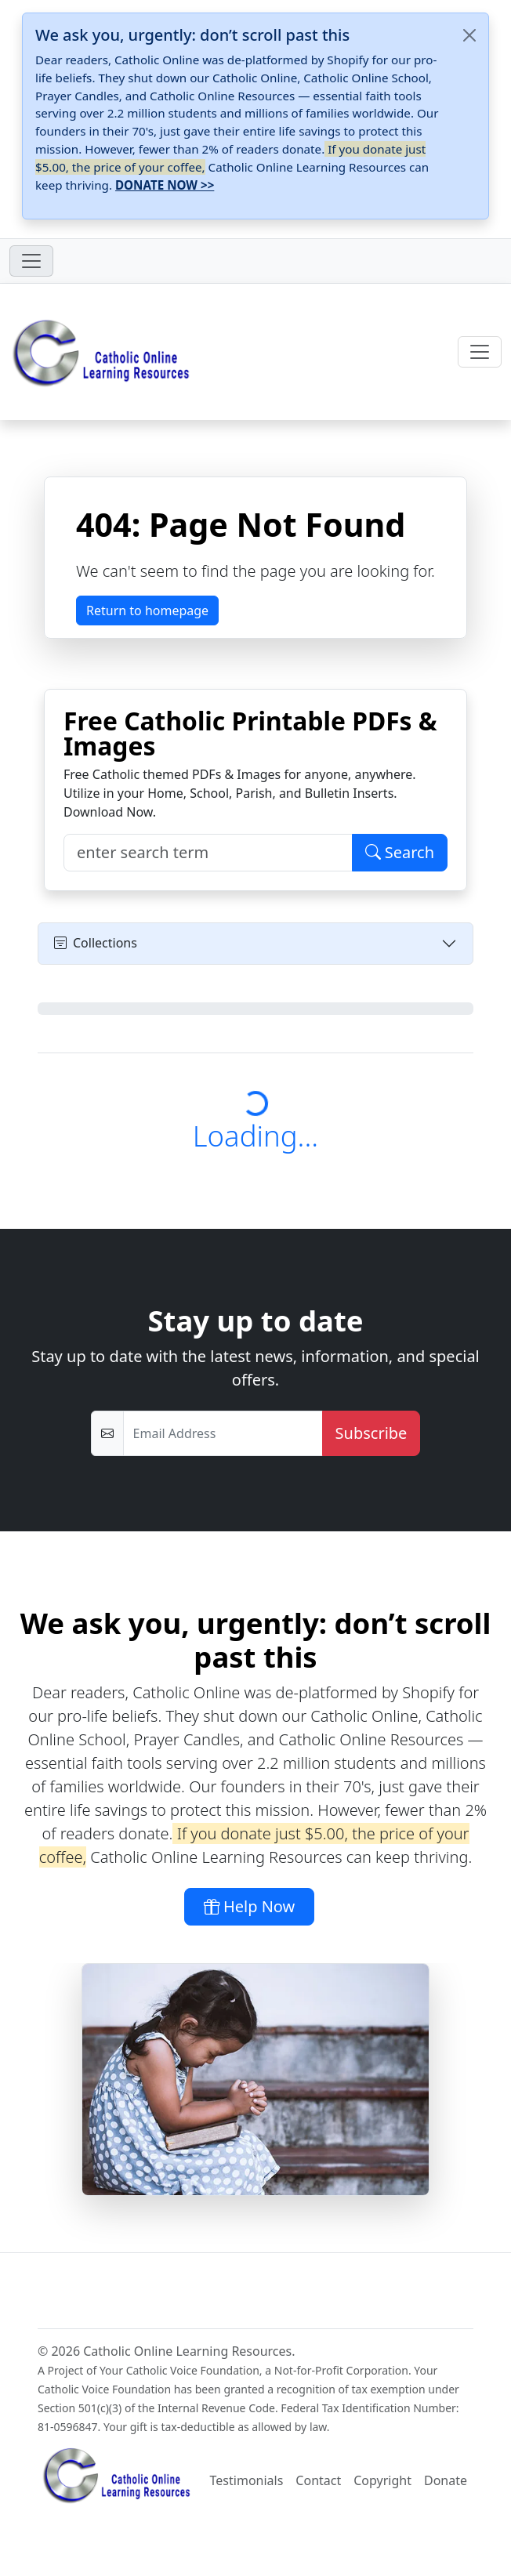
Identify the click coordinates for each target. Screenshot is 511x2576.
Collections (95, 942)
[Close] (469, 35)
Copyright (382, 2480)
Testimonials (247, 2480)
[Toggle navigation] (31, 261)
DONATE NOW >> (164, 185)
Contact (318, 2480)
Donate (445, 2480)
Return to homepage (147, 610)
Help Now (249, 1906)
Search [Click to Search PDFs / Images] (400, 852)
